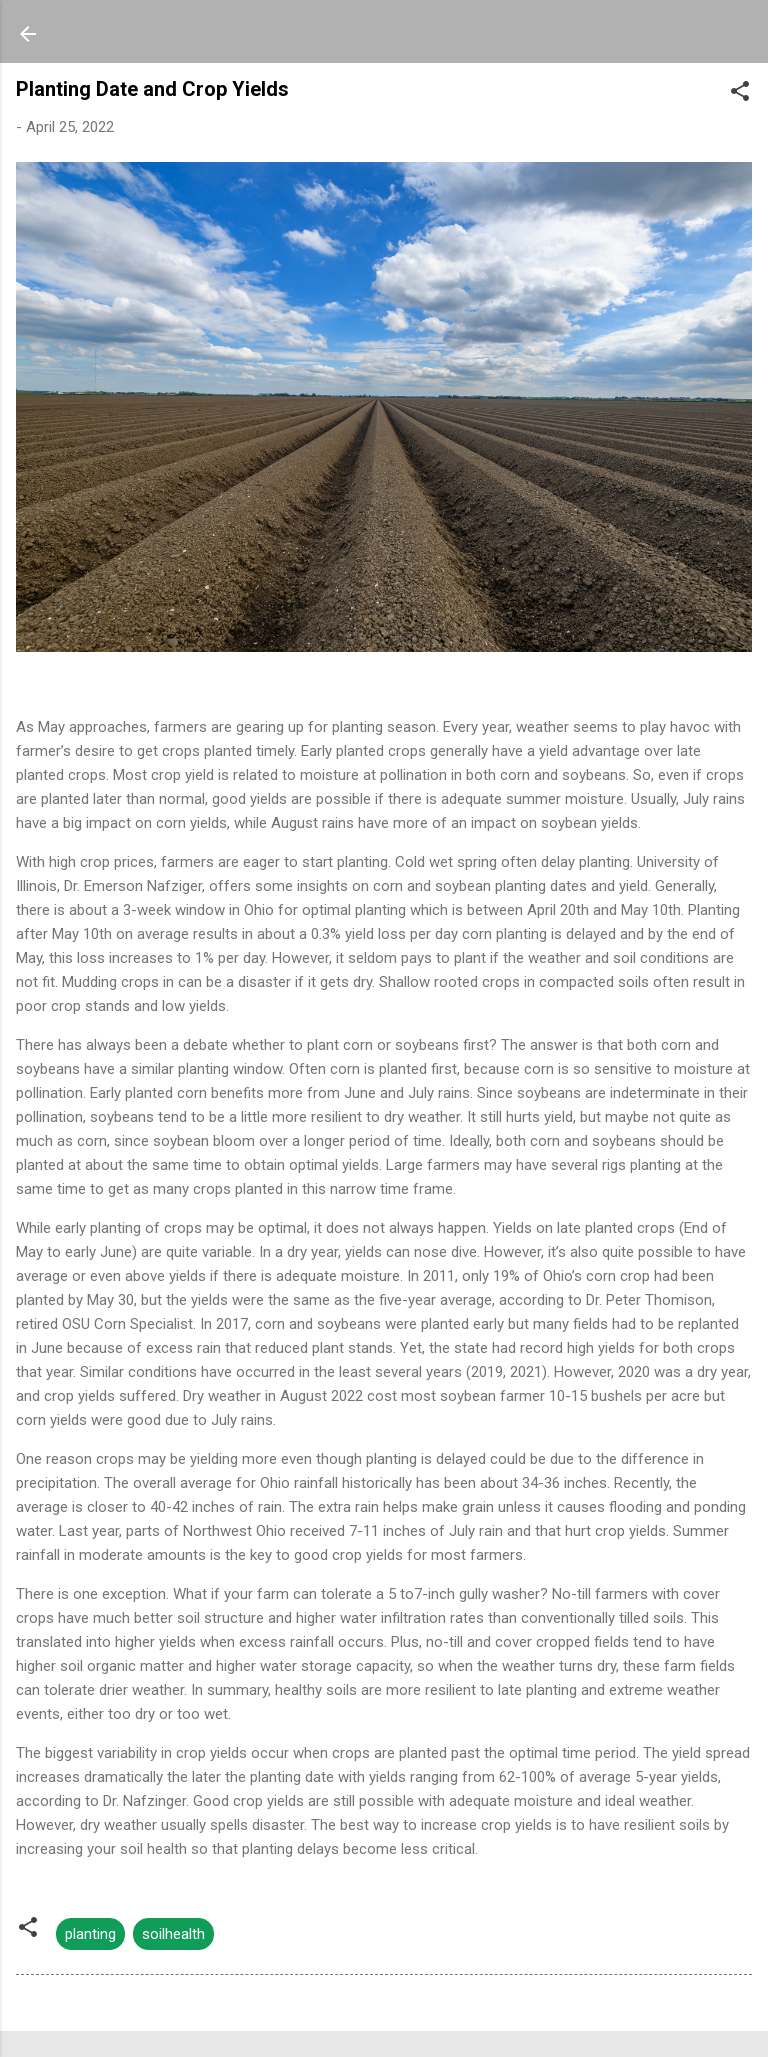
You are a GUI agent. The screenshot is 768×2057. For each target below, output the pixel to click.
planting (90, 1934)
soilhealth (173, 1934)
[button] (740, 94)
